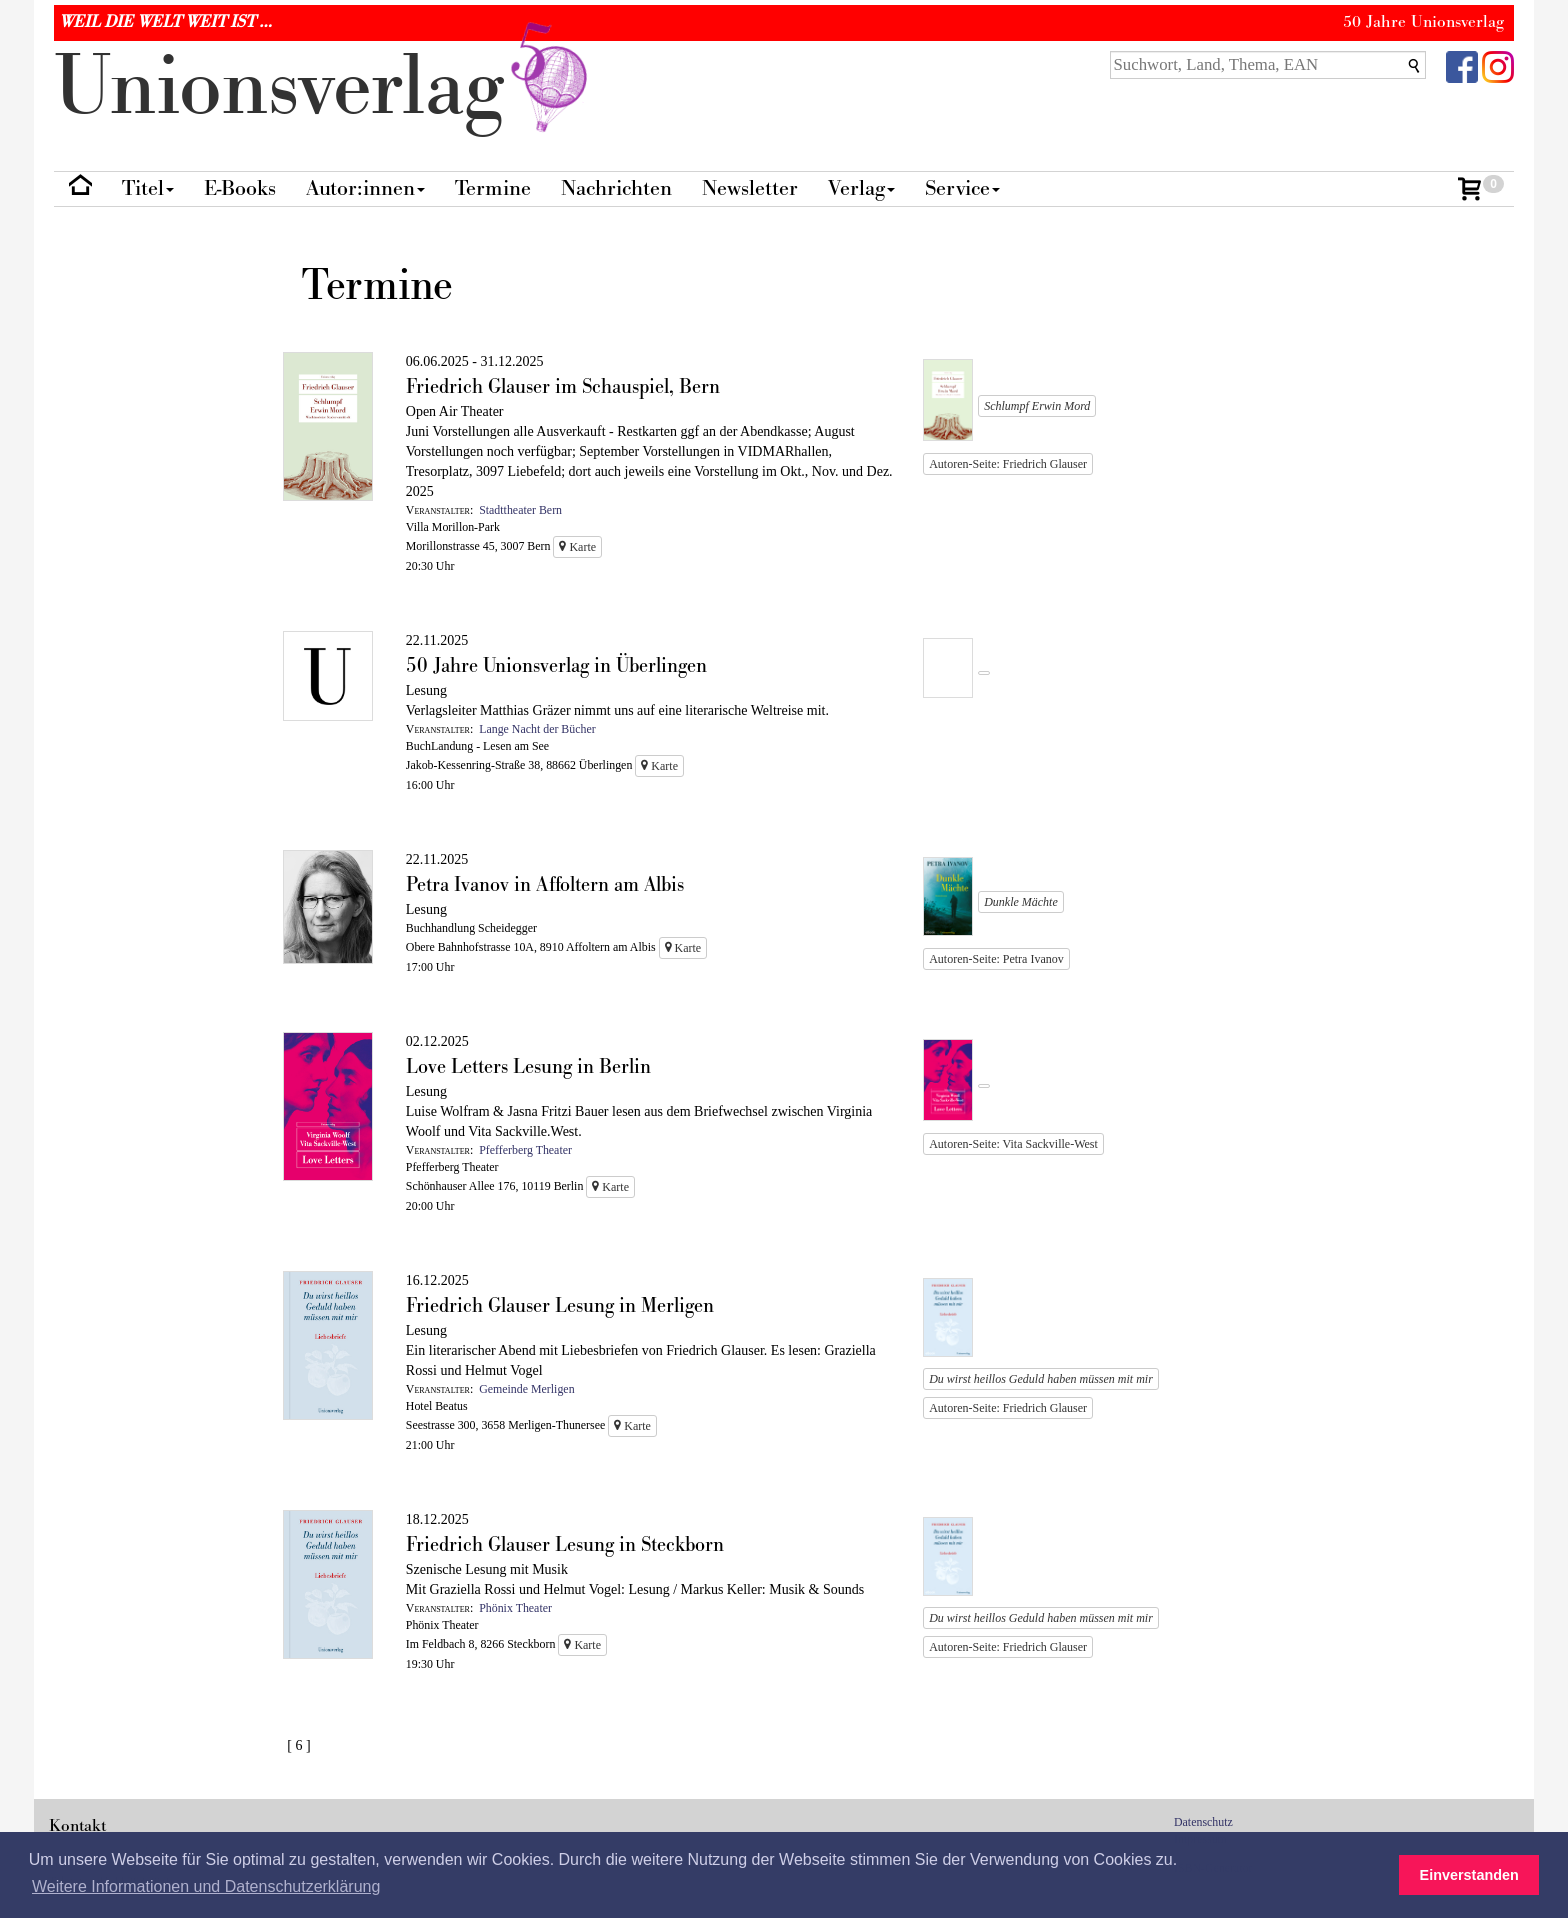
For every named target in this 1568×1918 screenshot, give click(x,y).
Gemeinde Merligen (526, 1389)
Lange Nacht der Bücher (537, 729)
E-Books (240, 188)
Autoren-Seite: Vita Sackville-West (1013, 1144)
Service (962, 188)
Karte (577, 547)
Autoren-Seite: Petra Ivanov (996, 959)
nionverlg (325, 87)
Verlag (861, 188)
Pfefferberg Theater (525, 1150)
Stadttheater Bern (520, 510)
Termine (493, 188)
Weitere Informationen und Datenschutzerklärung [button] (206, 1886)
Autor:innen (365, 188)
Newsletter (750, 188)
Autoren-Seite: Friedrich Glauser (1008, 464)
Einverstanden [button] (1469, 1875)
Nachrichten (616, 188)
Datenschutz (1203, 1822)
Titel (148, 188)
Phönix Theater (515, 1608)
